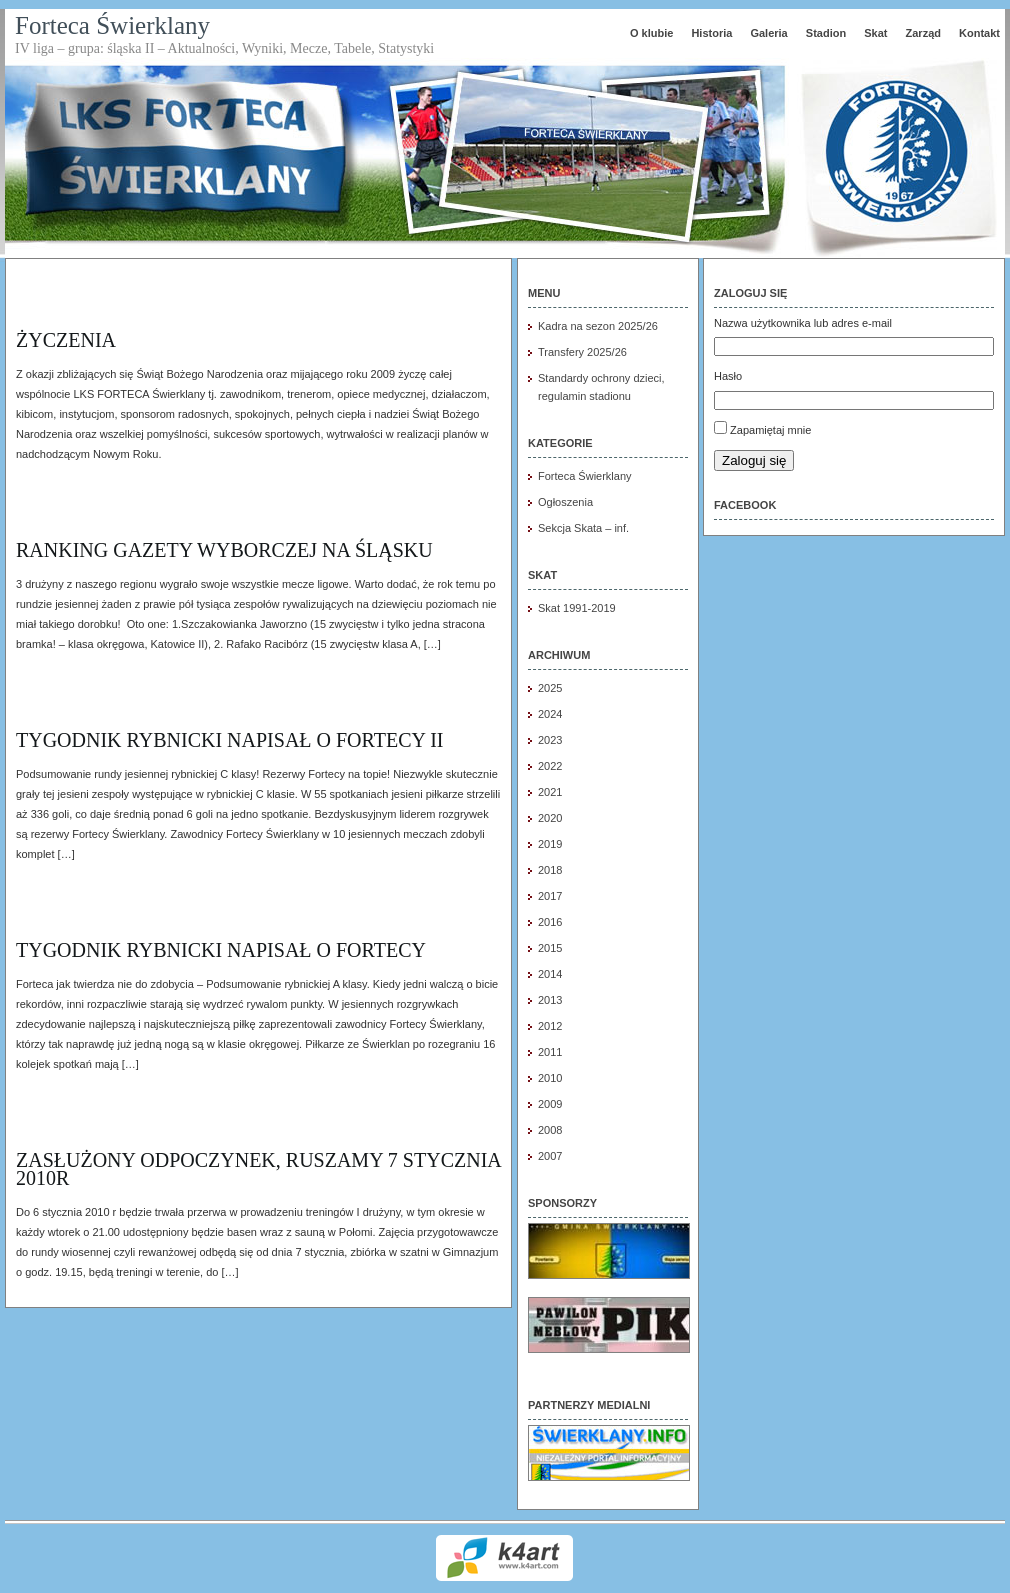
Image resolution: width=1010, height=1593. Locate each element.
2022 (550, 766)
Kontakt (979, 33)
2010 (550, 1078)
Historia (711, 33)
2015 (550, 948)
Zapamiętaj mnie (770, 430)
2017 (550, 896)
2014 (550, 974)
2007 (550, 1156)
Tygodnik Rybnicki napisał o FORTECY (221, 950)
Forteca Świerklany (112, 25)
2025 (550, 688)
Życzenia (66, 340)
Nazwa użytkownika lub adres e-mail (803, 323)
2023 (550, 740)
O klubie (651, 33)
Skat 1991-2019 (577, 608)
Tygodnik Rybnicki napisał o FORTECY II (230, 740)
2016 (550, 922)
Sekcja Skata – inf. (583, 528)
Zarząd (923, 33)
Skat (875, 33)
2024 (550, 714)
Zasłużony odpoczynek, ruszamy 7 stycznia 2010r (258, 1169)
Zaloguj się (754, 460)
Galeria (768, 33)
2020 (550, 818)
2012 (550, 1026)
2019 (550, 844)
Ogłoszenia (565, 502)
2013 (550, 1000)
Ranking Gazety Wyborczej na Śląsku (224, 550)
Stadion (826, 33)
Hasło (728, 376)
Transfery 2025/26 (582, 352)
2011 (550, 1052)
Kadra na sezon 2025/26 (598, 326)
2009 (550, 1104)
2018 (550, 870)
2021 (550, 792)
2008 (550, 1130)
